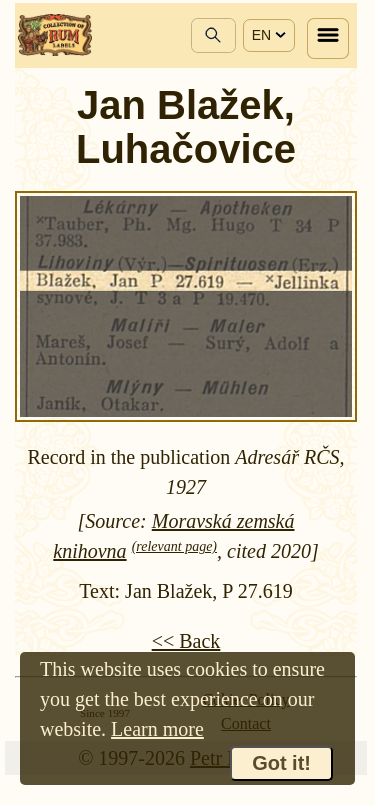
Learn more (157, 729)
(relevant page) (174, 546)
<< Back (186, 641)
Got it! (281, 763)
